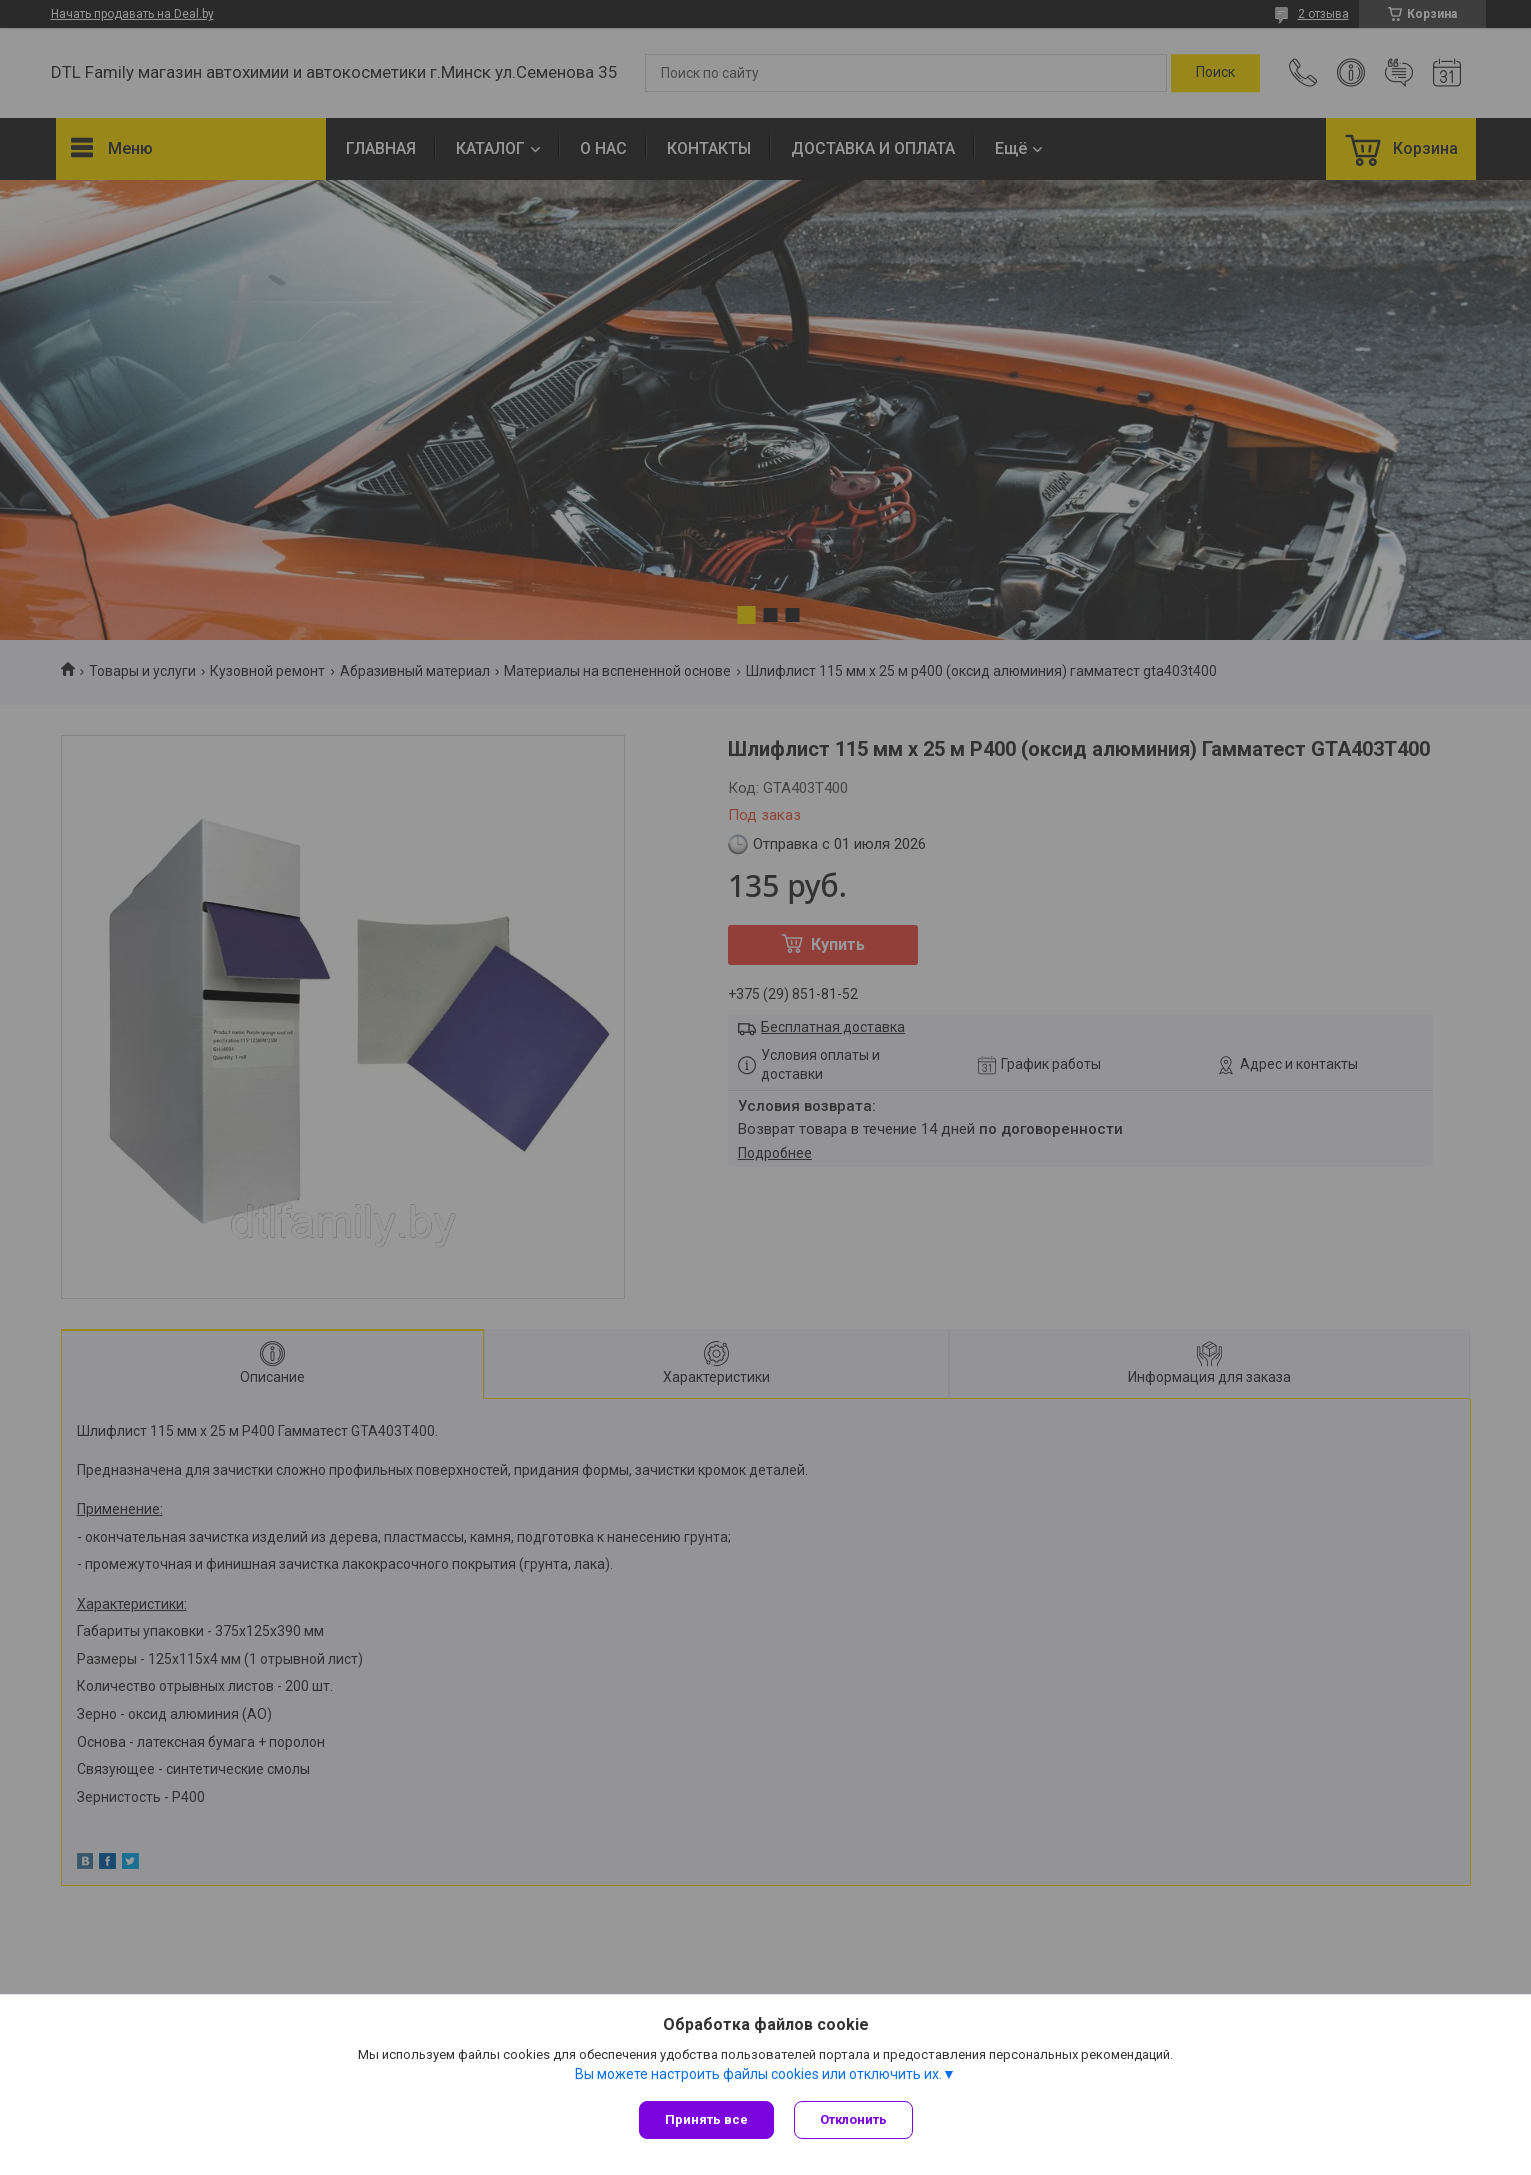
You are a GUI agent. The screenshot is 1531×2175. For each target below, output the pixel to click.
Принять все (706, 2119)
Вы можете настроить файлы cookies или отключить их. (758, 2074)
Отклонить (853, 2119)
